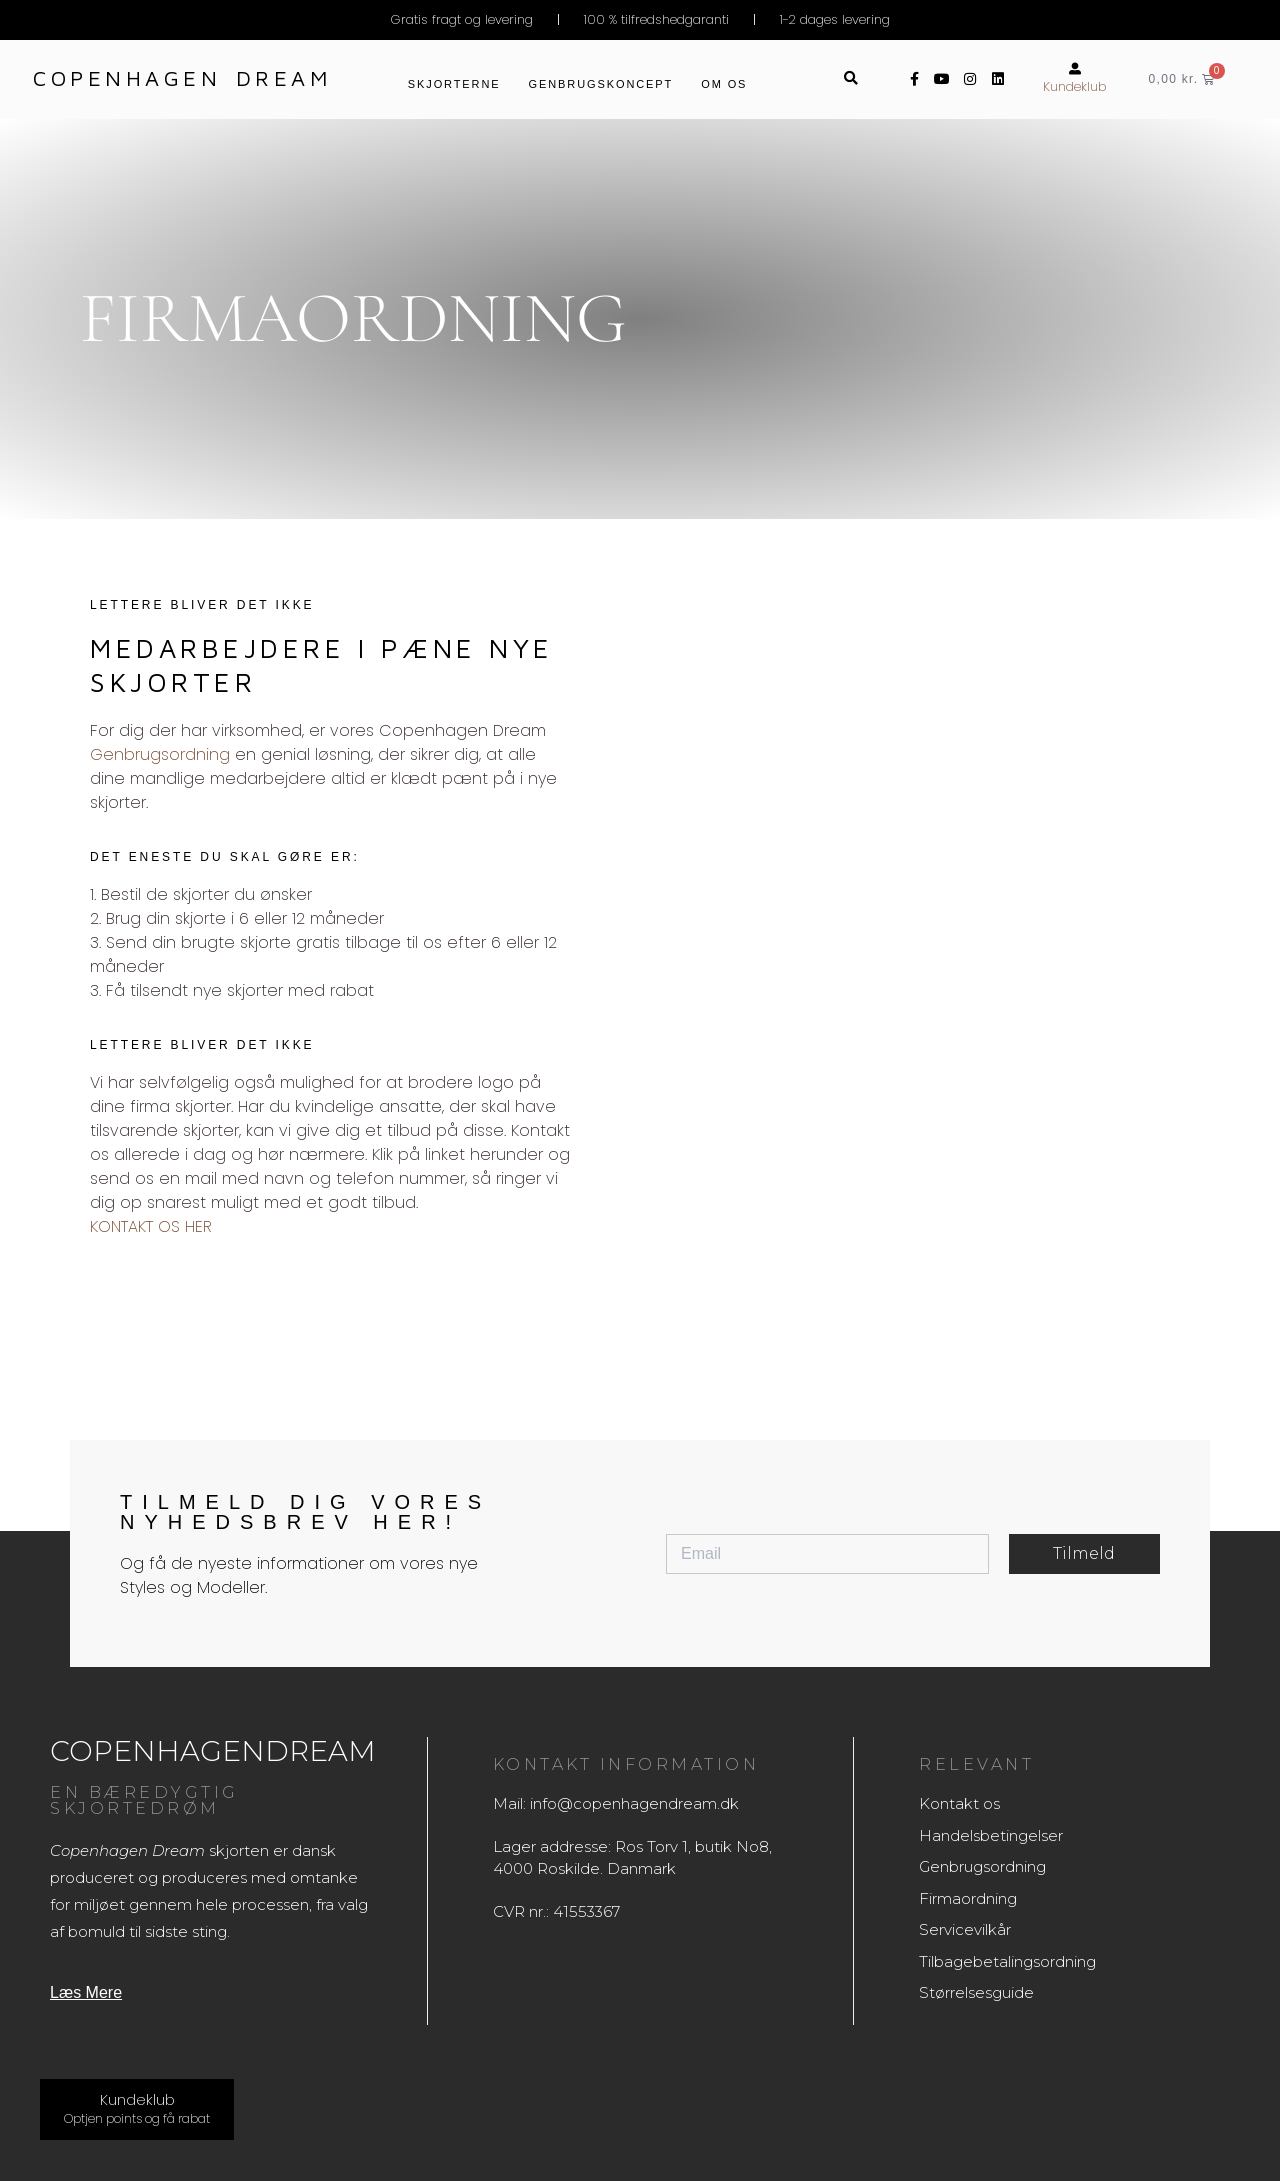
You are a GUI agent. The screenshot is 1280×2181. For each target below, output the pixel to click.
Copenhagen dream (182, 78)
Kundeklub (1075, 86)
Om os (724, 84)
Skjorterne (454, 84)
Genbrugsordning (160, 754)
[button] (851, 79)
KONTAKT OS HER (151, 1226)
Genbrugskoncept (601, 84)
